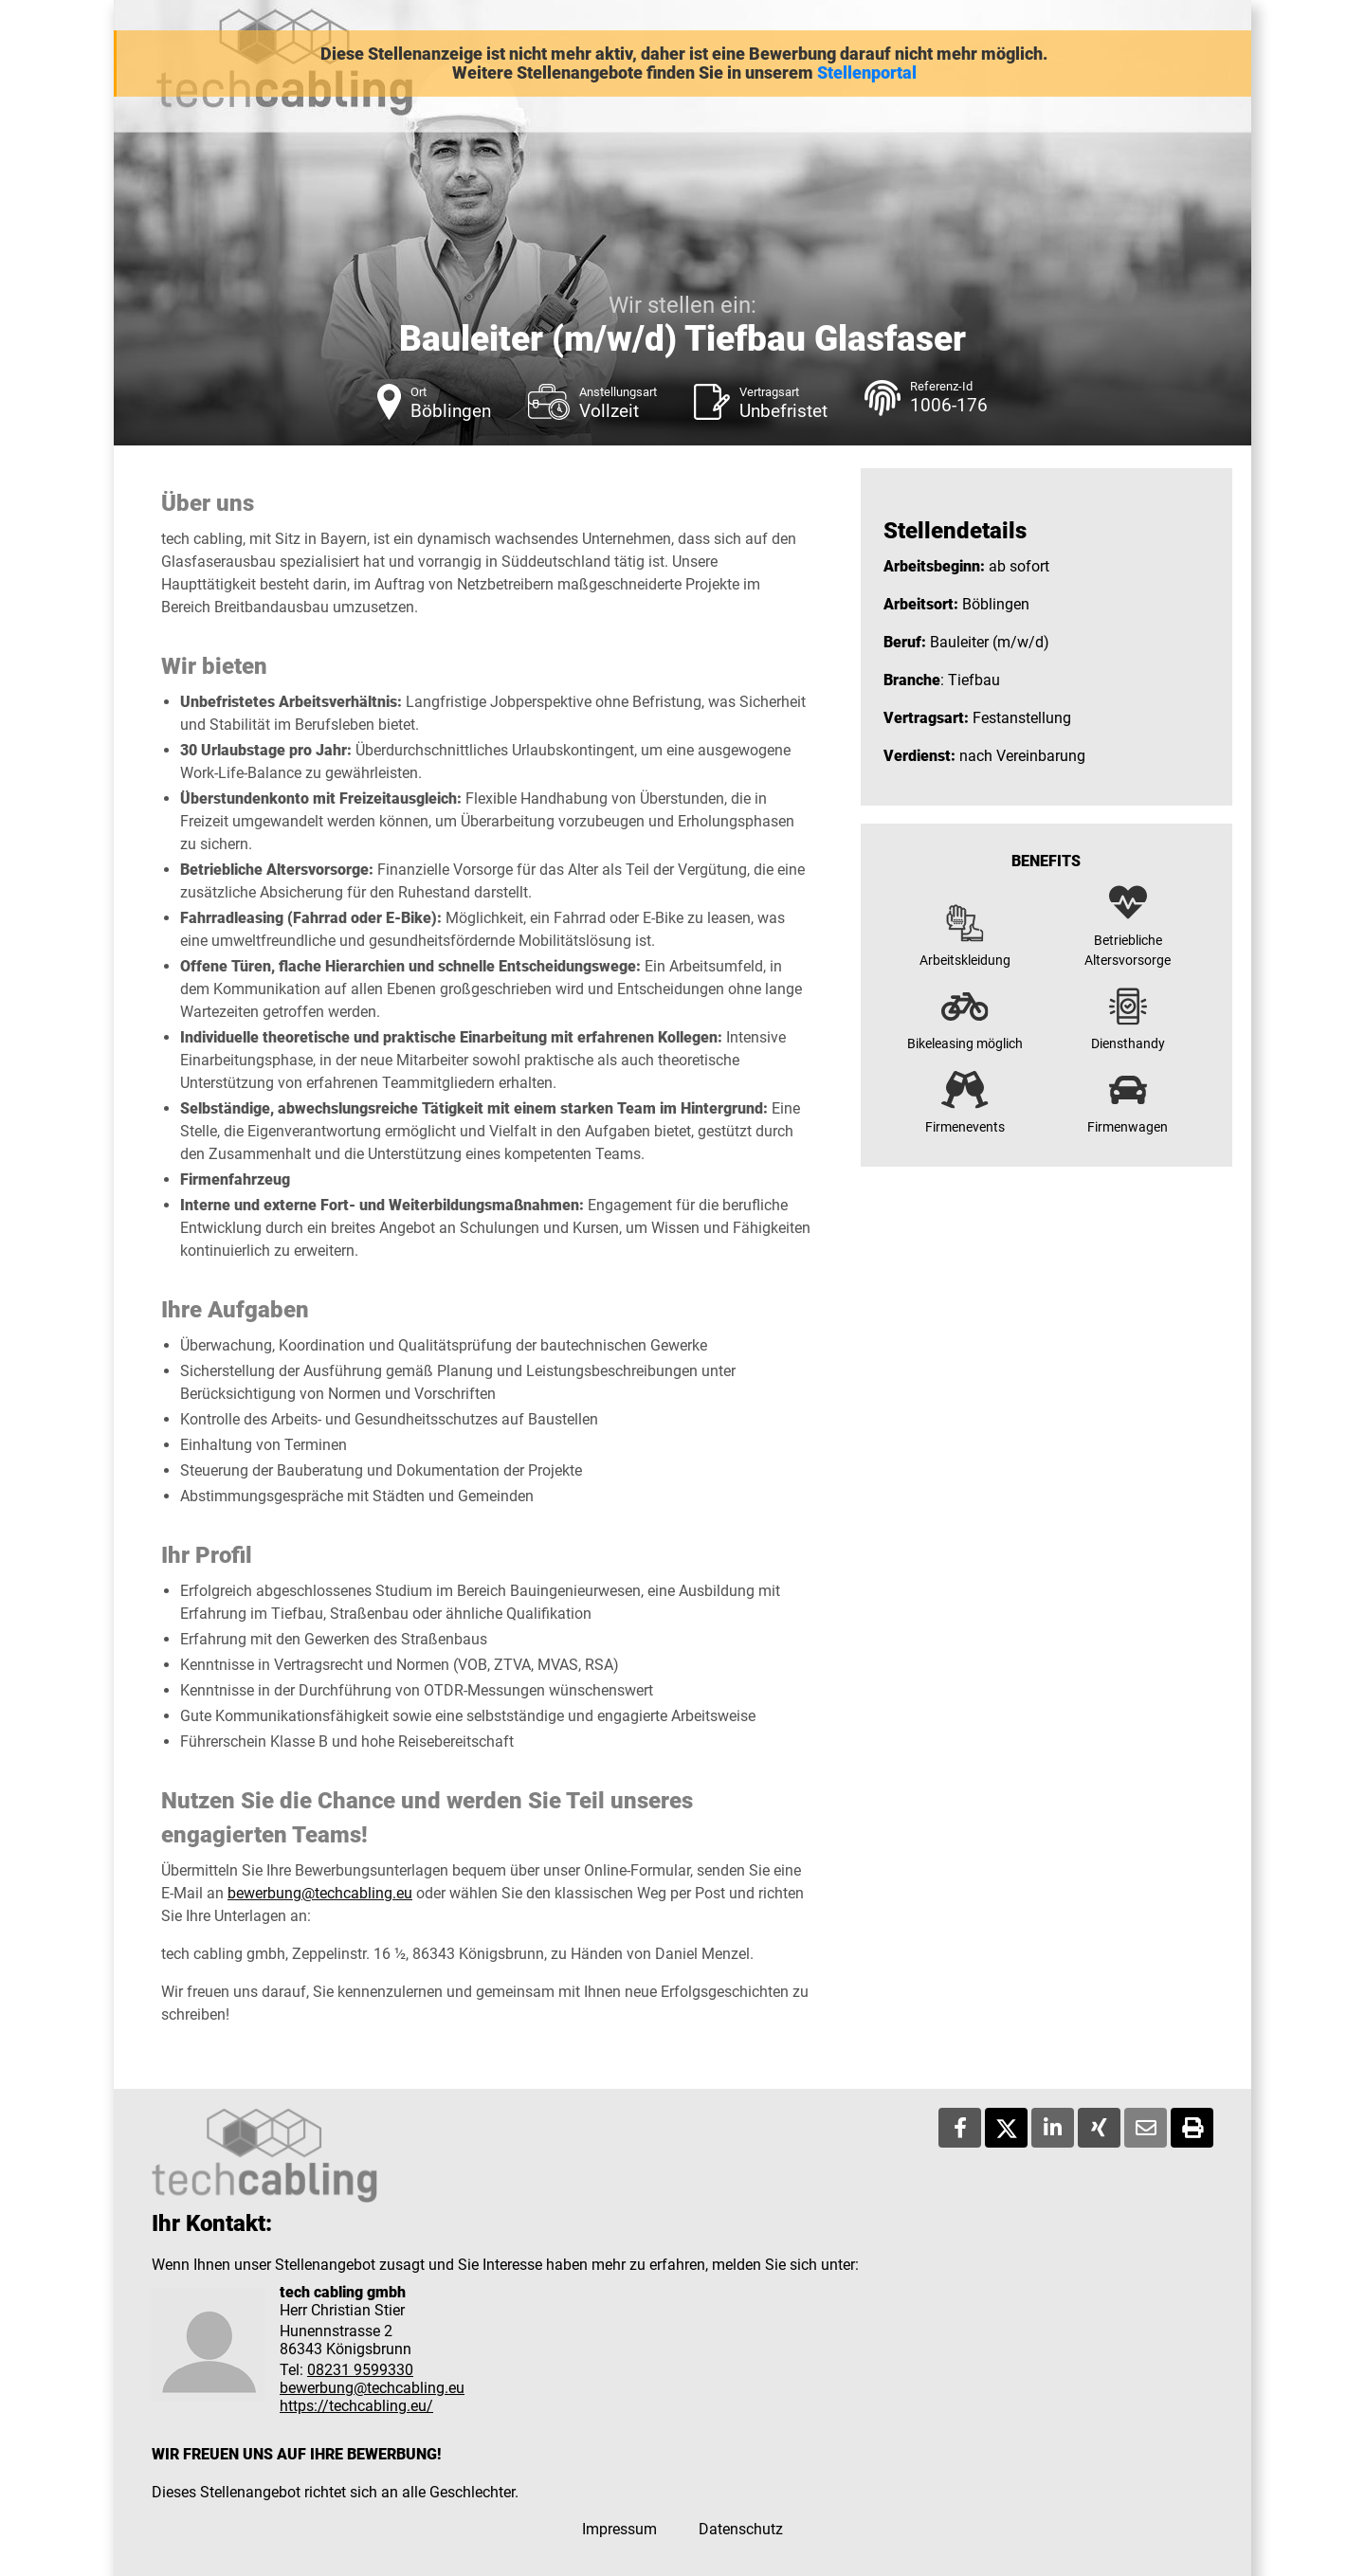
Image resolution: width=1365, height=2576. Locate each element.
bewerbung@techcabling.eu (320, 1893)
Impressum (619, 2529)
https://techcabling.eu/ (356, 2406)
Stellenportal (867, 72)
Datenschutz (741, 2529)
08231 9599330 (360, 2370)
